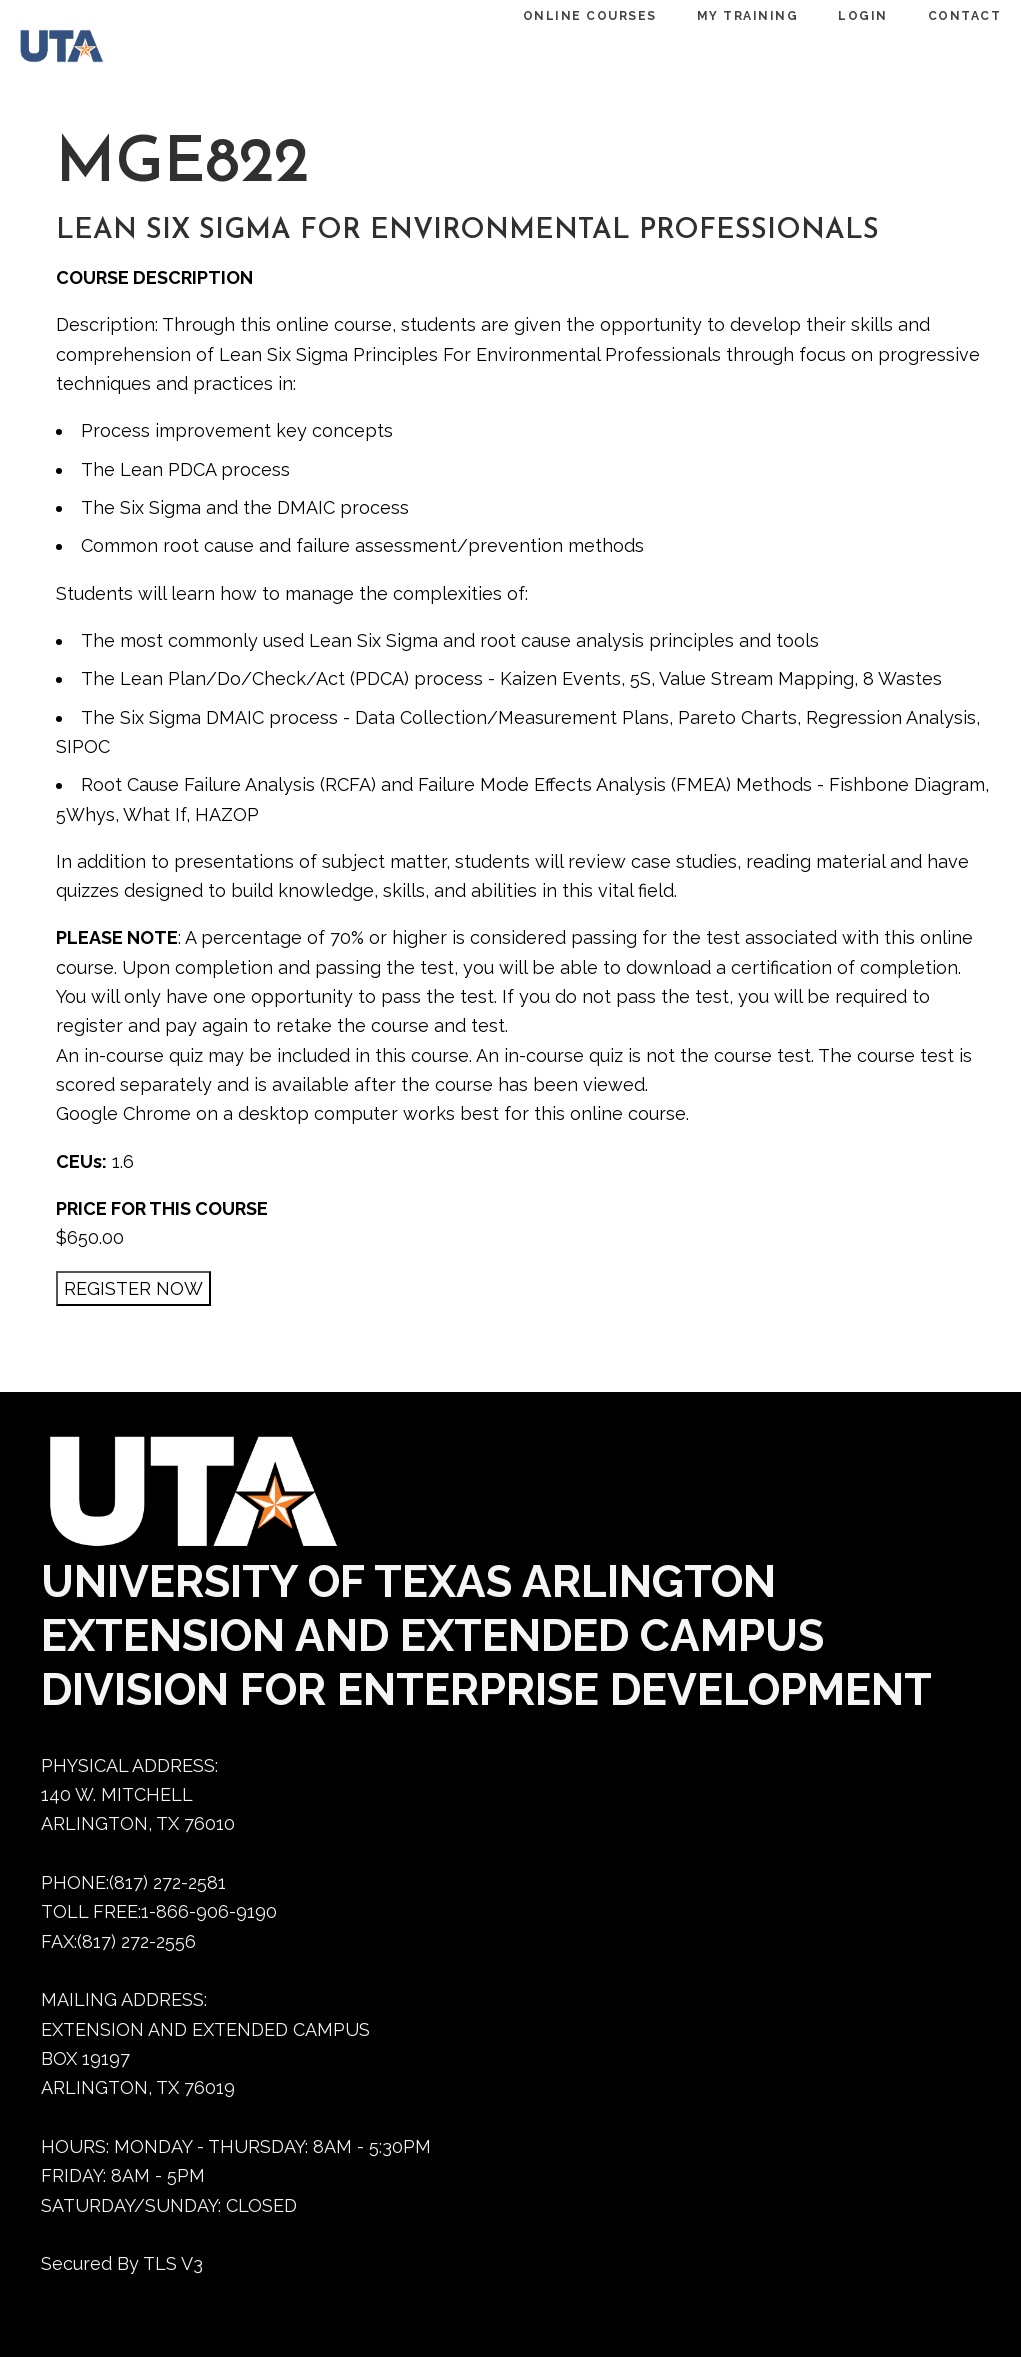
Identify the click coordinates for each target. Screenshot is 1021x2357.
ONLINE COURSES (560, 16)
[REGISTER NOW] (133, 1288)
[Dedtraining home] (82, 50)
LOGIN (833, 16)
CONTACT (935, 16)
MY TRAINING (718, 16)
